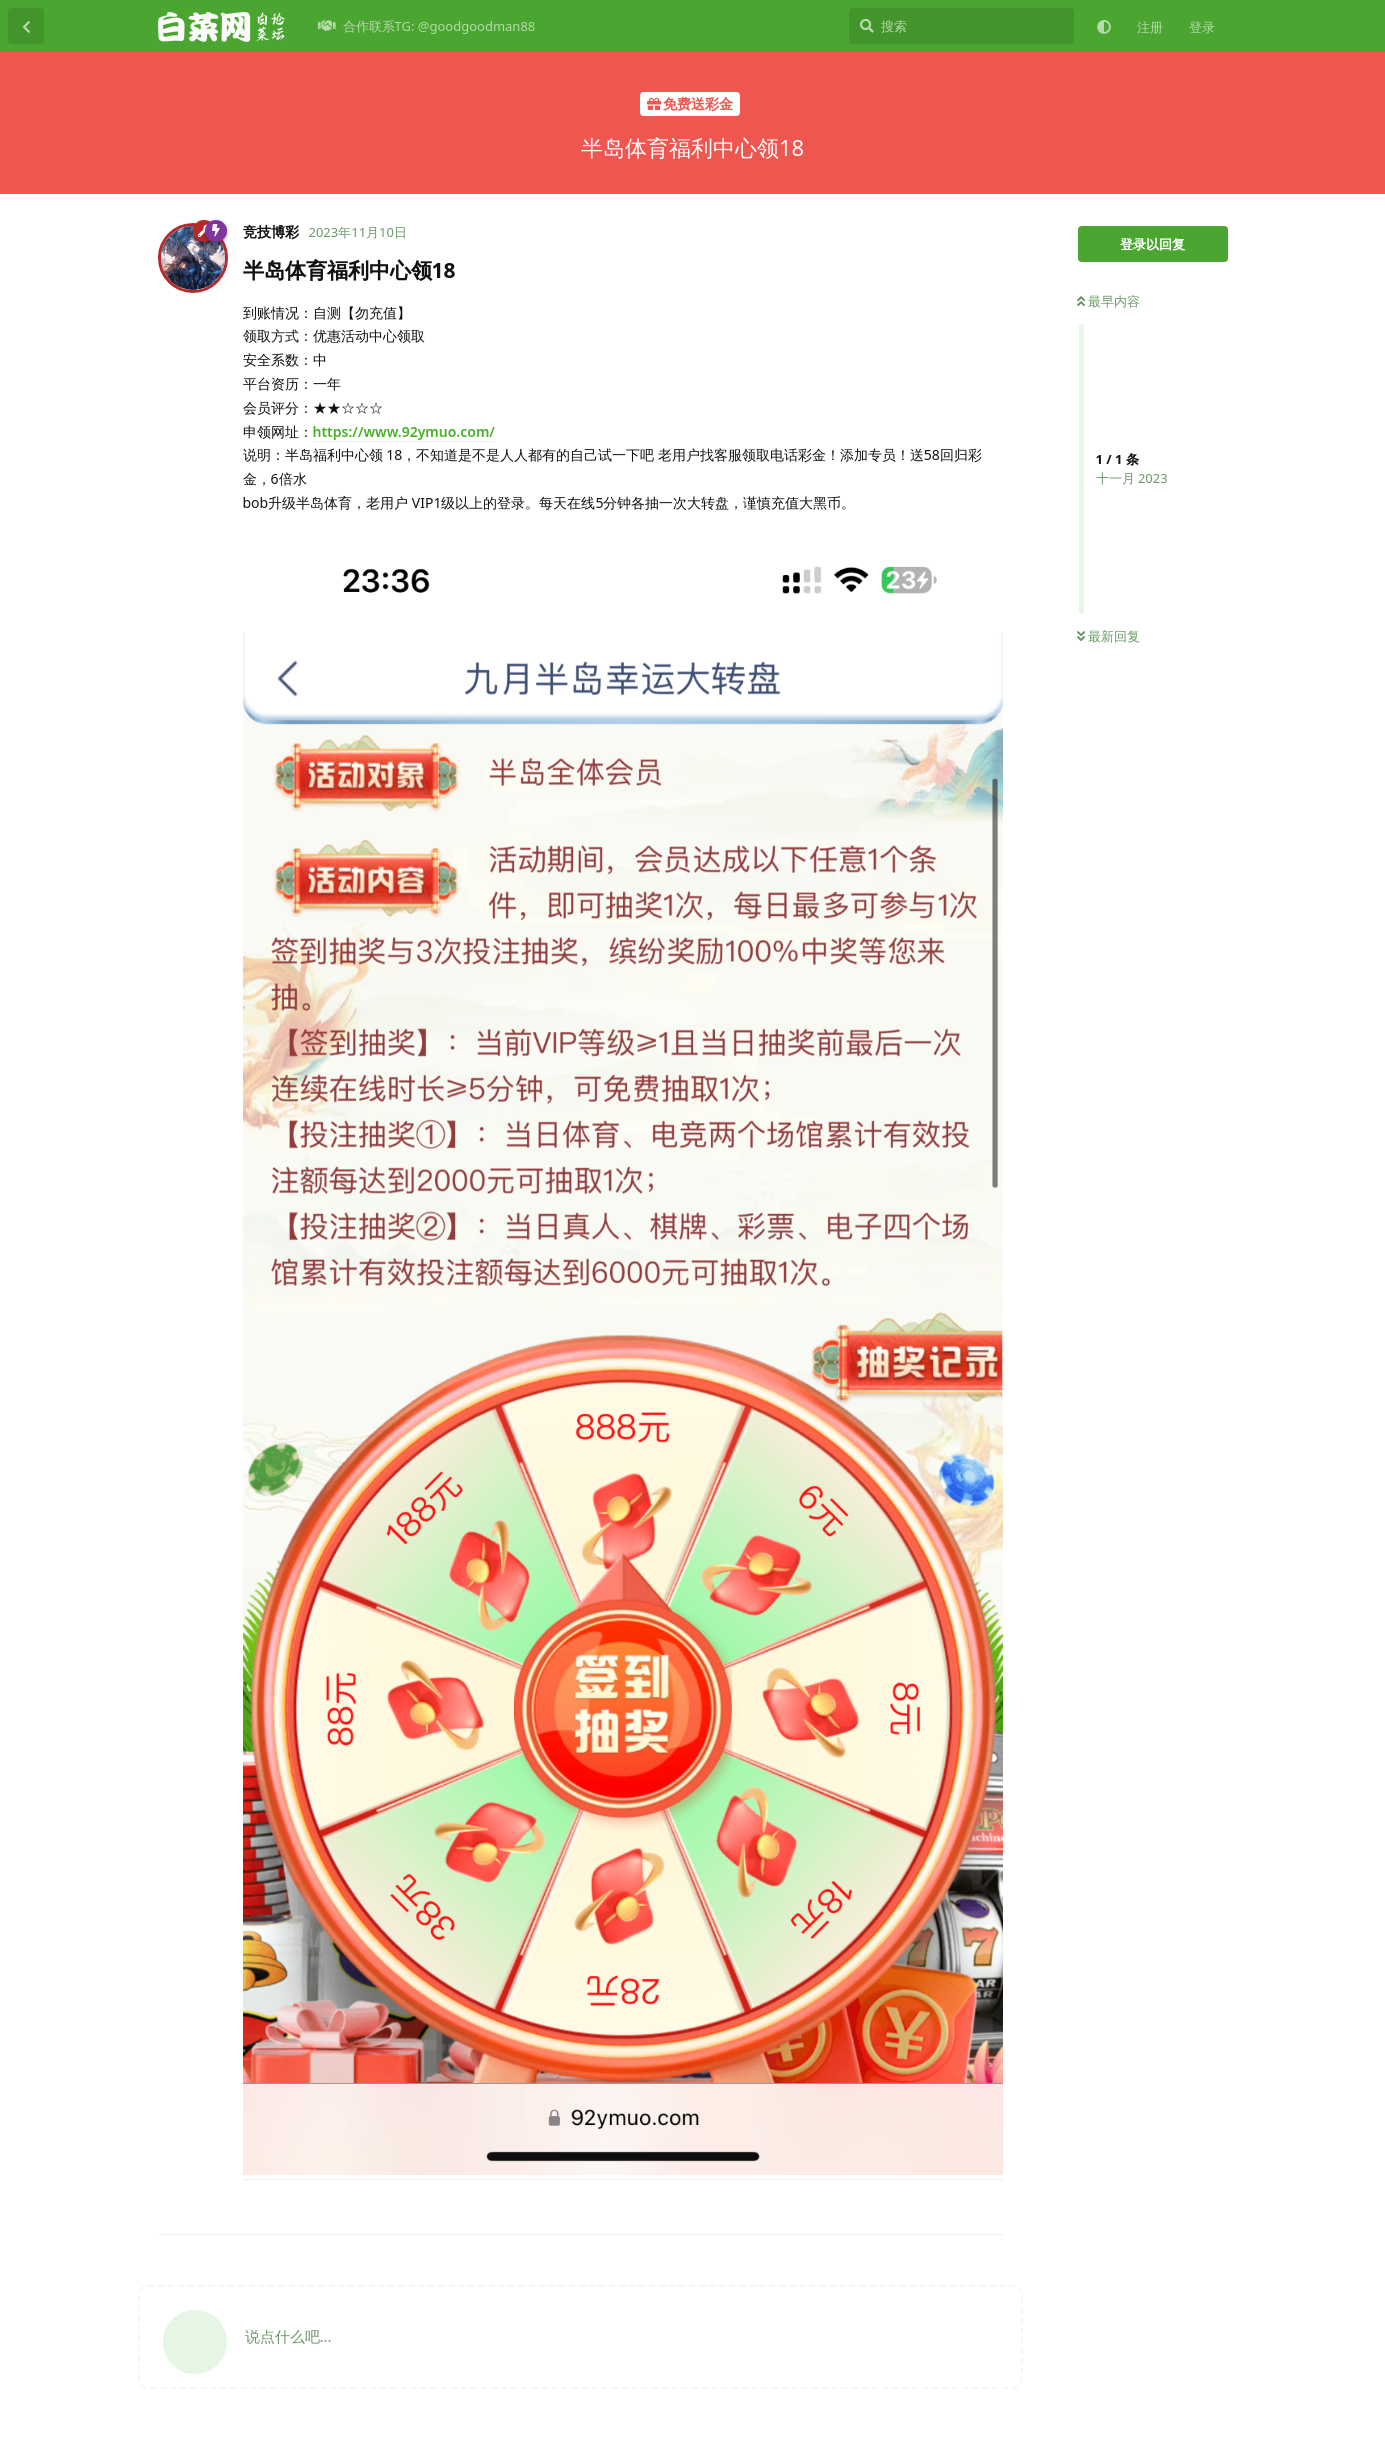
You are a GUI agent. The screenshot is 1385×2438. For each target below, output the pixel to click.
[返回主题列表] (26, 26)
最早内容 (1108, 301)
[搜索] (961, 26)
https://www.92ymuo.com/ (404, 431)
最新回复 (1108, 636)
